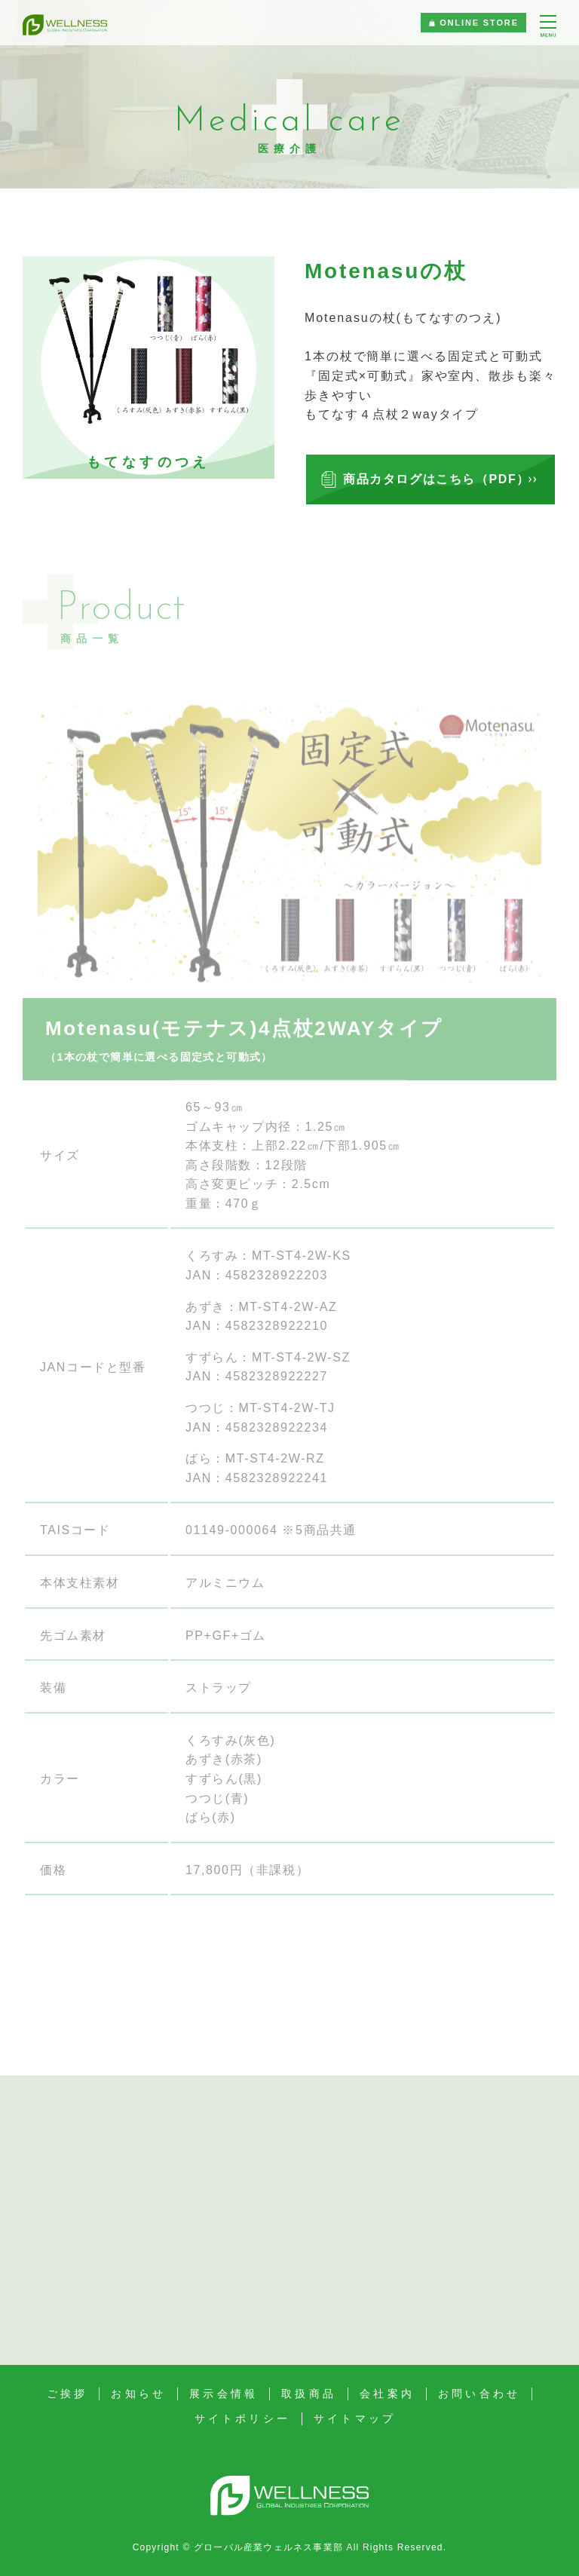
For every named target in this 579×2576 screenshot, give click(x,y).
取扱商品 (308, 2394)
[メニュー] (548, 26)
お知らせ (138, 2394)
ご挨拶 (67, 2394)
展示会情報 (223, 2394)
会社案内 (387, 2394)
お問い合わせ (479, 2394)
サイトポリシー (242, 2418)
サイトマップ (355, 2418)
